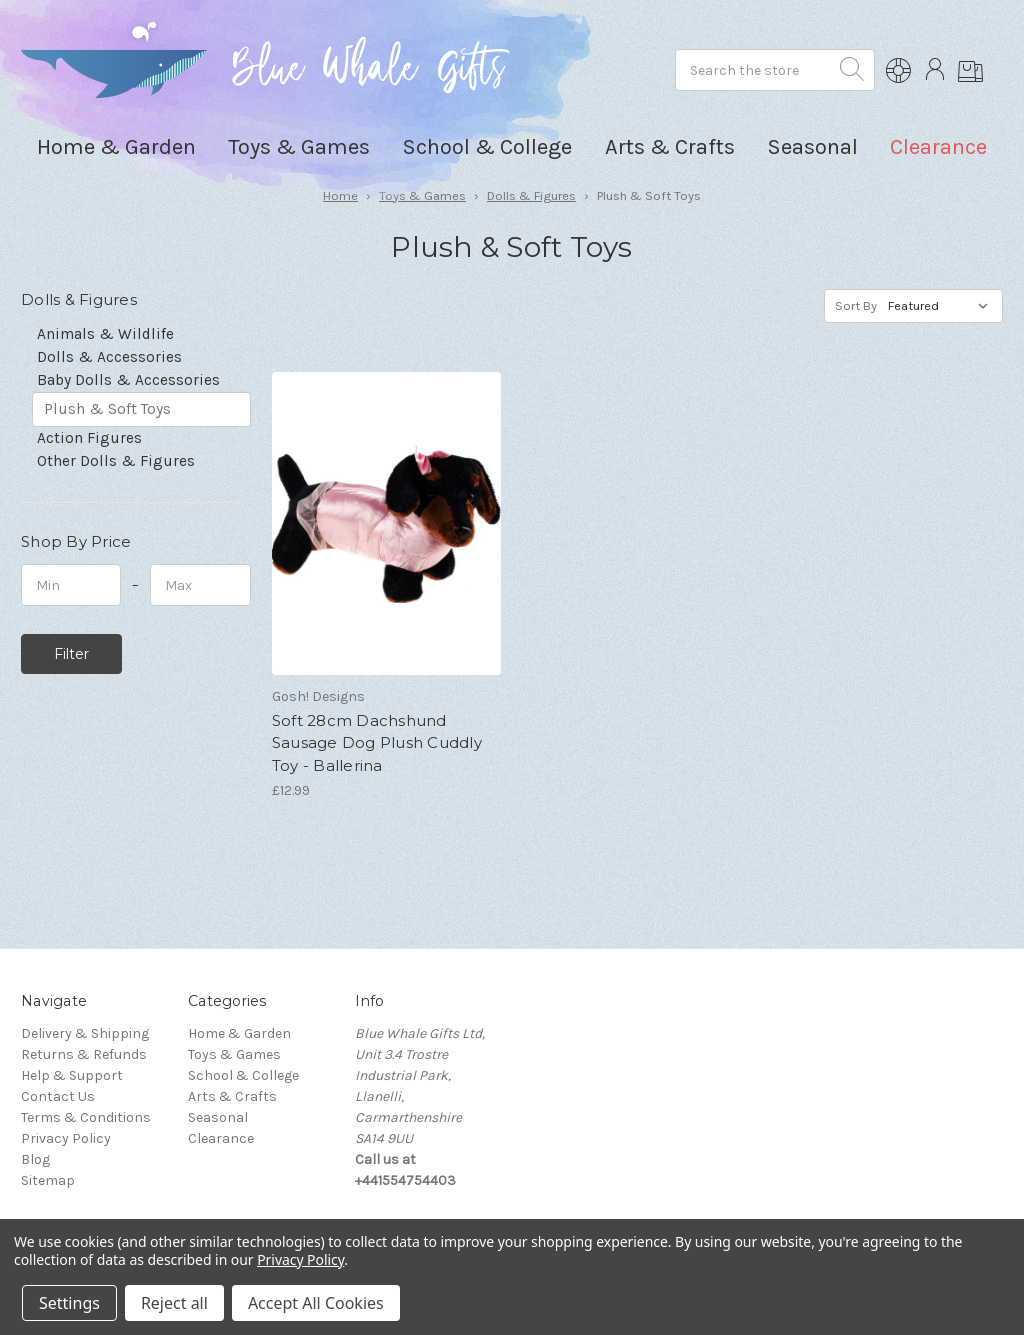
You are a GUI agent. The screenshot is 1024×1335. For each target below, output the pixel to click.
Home (340, 195)
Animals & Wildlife (105, 334)
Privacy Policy (66, 1138)
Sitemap (48, 1180)
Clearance (938, 147)
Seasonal (218, 1117)
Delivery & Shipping (85, 1033)
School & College (243, 1075)
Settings (69, 1303)
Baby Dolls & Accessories (128, 380)
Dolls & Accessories (109, 357)
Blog (35, 1159)
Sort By (856, 305)
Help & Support (72, 1075)
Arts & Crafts (232, 1096)
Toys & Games (422, 195)
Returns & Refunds (84, 1054)
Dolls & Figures (531, 195)
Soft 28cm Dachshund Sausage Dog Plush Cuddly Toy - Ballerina (377, 743)
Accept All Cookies (316, 1303)
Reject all (174, 1303)
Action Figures (89, 438)
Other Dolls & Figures (116, 461)
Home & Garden (239, 1033)
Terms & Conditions (86, 1117)
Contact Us (58, 1096)
